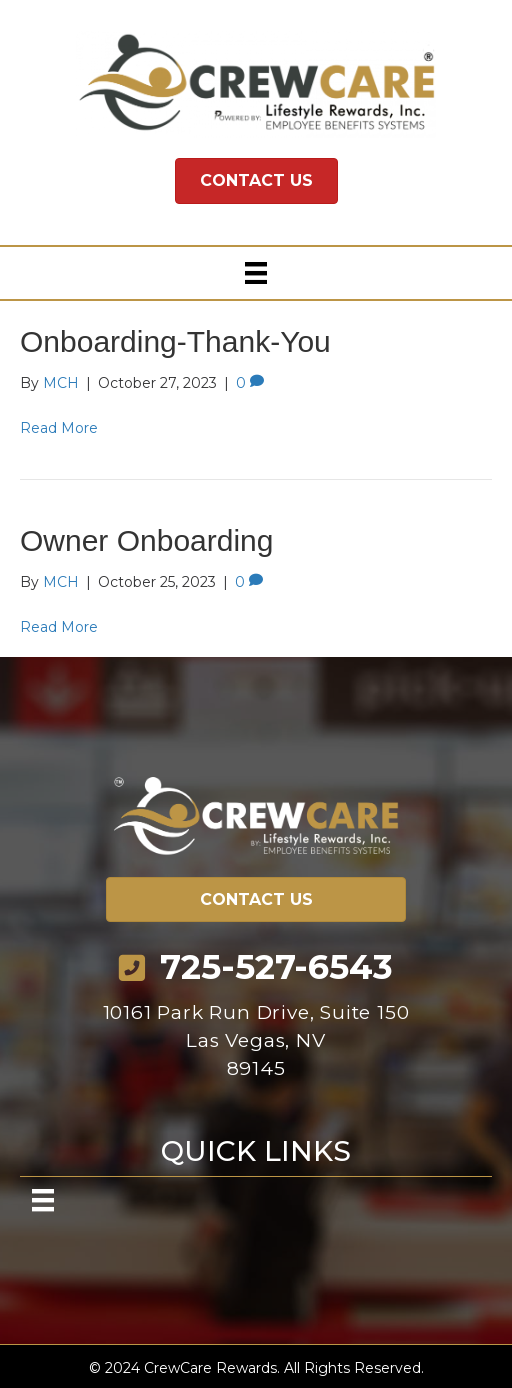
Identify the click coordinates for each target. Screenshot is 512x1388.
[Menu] (256, 273)
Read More (59, 428)
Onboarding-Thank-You (175, 341)
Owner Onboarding (146, 540)
